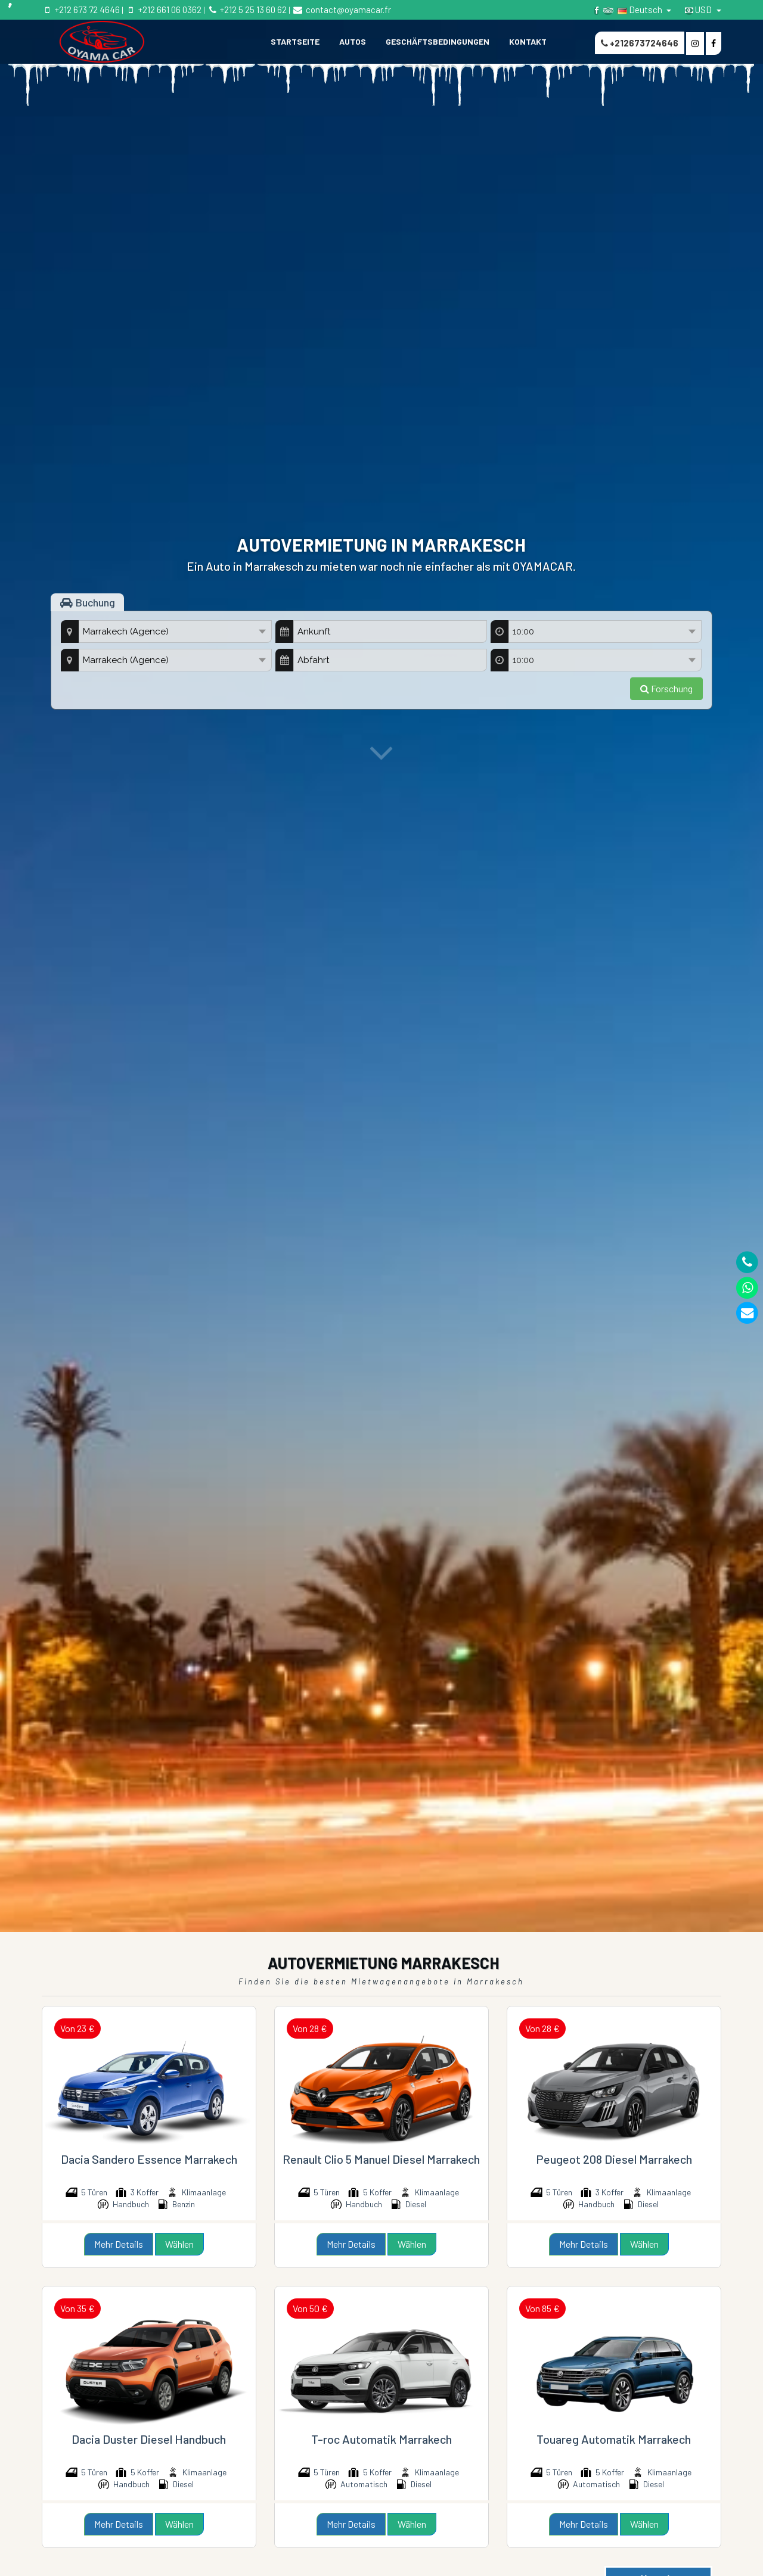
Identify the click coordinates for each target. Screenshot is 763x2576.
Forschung (666, 688)
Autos (352, 41)
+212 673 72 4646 (81, 9)
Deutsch (641, 9)
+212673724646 (639, 43)
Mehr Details (118, 2244)
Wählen (179, 2244)
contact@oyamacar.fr (341, 9)
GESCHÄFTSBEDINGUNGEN (437, 41)
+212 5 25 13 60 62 (247, 9)
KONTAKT (528, 41)
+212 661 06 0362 (163, 9)
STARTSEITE (295, 41)
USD (699, 9)
